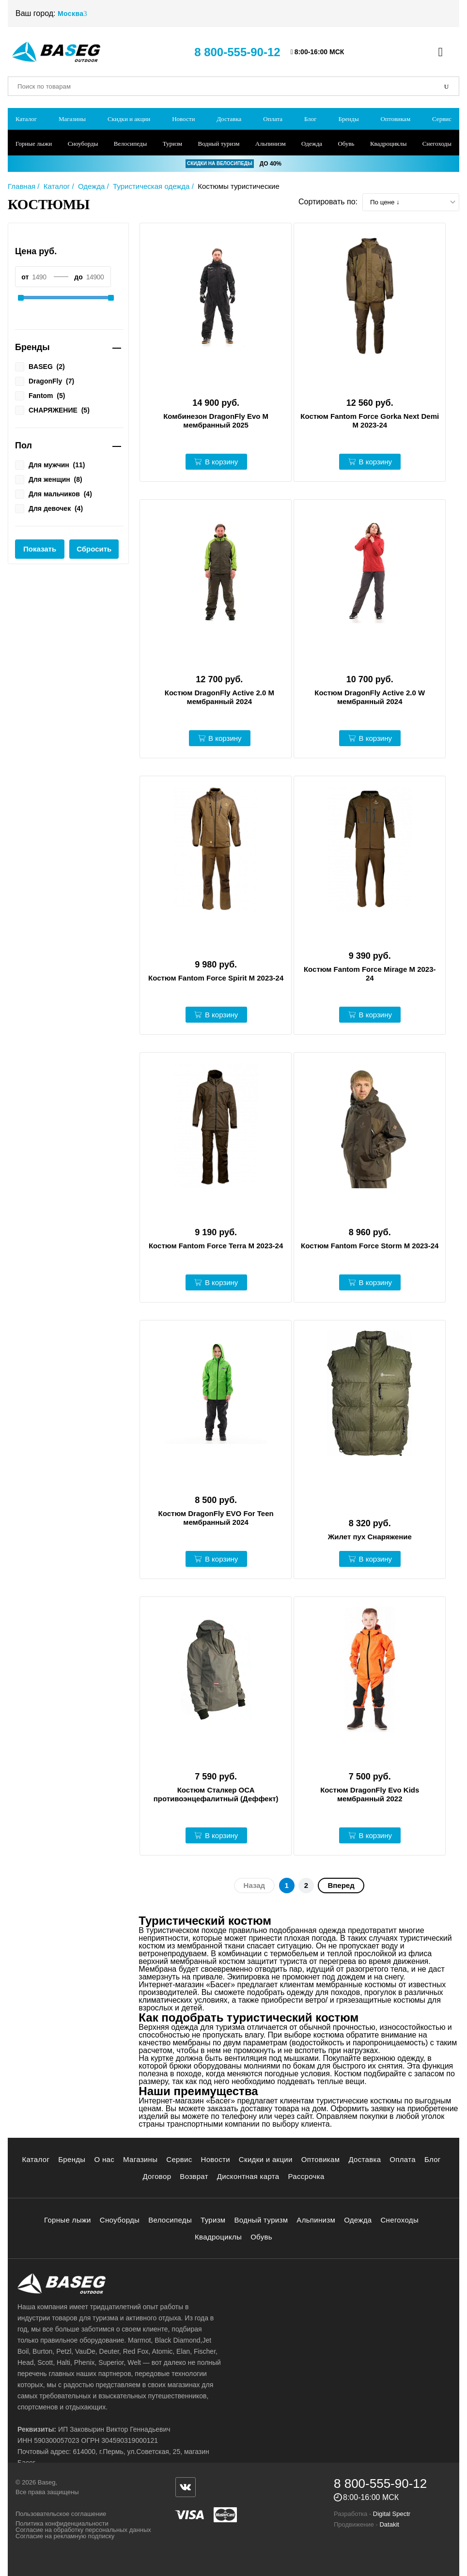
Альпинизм (270, 143)
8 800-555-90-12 (237, 52)
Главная (21, 186)
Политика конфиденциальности (62, 2523)
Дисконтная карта (248, 2176)
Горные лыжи (34, 143)
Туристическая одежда (151, 186)
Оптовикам (396, 119)
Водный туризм (218, 143)
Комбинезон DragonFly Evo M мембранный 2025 (215, 420)
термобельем (294, 1953)
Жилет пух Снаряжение (370, 1537)
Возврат (194, 2176)
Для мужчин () (50, 464)
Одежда (311, 143)
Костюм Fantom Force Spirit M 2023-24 (215, 978)
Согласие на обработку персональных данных (83, 2530)
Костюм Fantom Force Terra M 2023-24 (216, 1246)
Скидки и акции (129, 119)
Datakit (389, 2524)
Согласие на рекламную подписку (65, 2536)
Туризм (172, 143)
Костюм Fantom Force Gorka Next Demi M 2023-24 (369, 420)
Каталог (26, 119)
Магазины (72, 119)
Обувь (346, 143)
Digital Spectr (391, 2513)
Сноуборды (83, 143)
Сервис (441, 119)
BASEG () (40, 366)
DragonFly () (44, 380)
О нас (104, 2159)
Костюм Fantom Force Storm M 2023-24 (369, 1246)
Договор (156, 2176)
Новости (183, 119)
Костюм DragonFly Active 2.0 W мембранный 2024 (369, 697)
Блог (310, 119)
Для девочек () (49, 508)
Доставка (229, 119)
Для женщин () (48, 479)
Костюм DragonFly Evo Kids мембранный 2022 (369, 1794)
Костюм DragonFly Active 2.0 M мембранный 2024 (219, 697)
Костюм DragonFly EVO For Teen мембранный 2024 (216, 1517)
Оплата (272, 119)
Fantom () (40, 395)
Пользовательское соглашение (61, 2514)
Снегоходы (436, 143)
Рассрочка (306, 2176)
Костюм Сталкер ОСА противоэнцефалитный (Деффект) (216, 1794)
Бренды (349, 119)
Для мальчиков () (53, 493)
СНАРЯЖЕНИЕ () (52, 410)
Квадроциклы (388, 143)
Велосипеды (130, 143)
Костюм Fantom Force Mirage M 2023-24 (370, 973)
